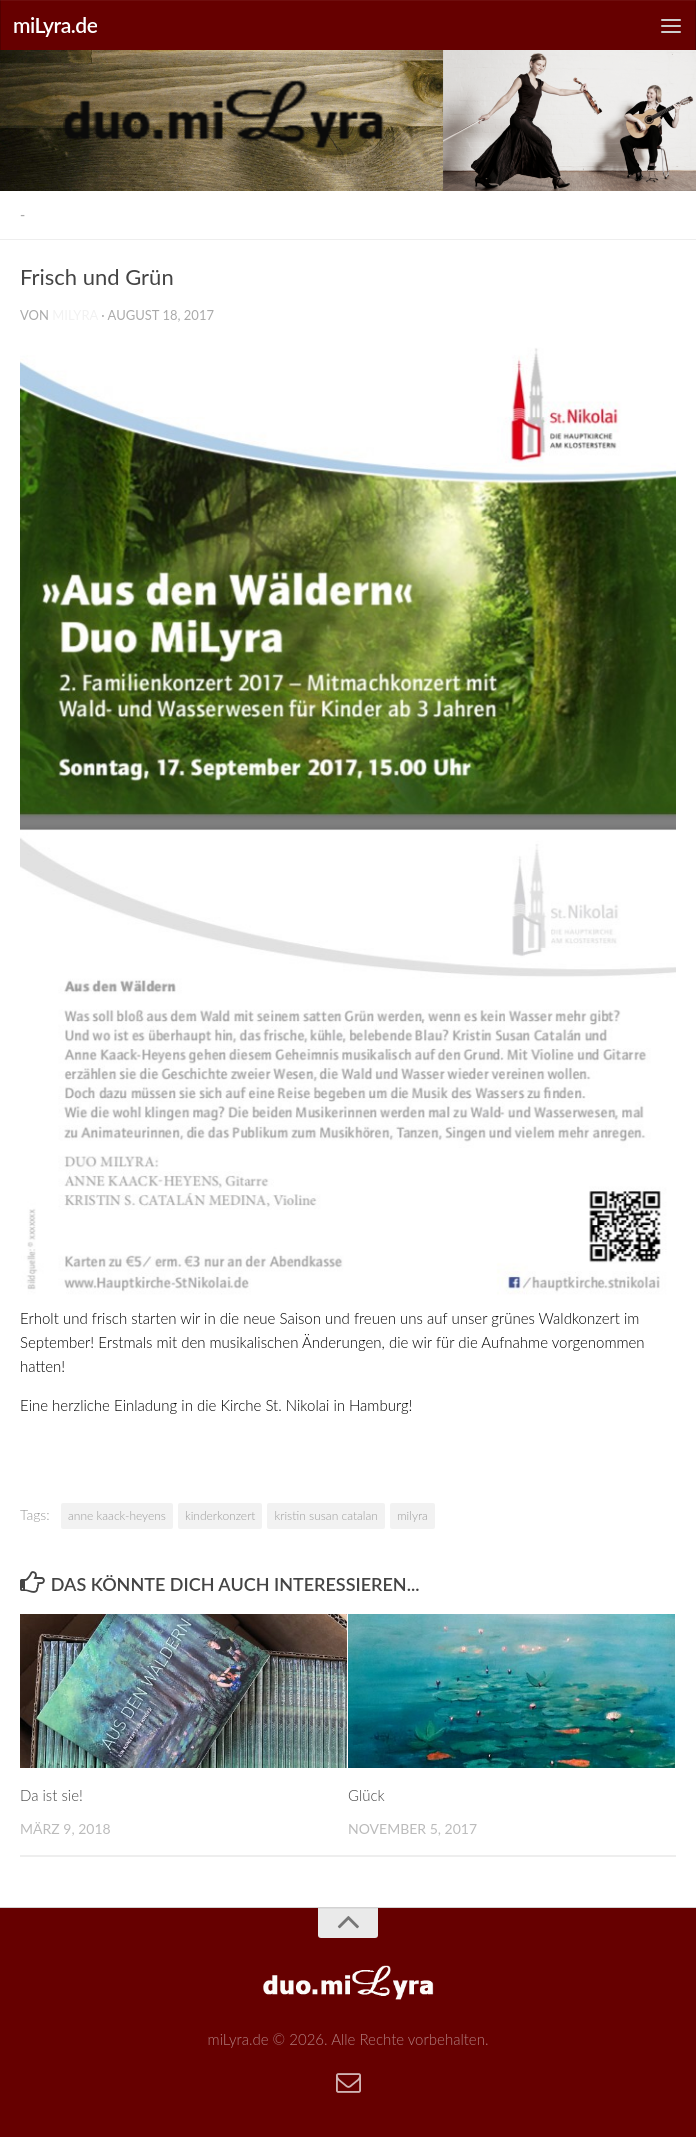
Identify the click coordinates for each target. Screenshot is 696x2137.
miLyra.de (55, 24)
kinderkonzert (220, 1515)
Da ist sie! (51, 1795)
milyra (75, 315)
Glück (366, 1795)
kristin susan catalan (325, 1515)
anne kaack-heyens (117, 1515)
